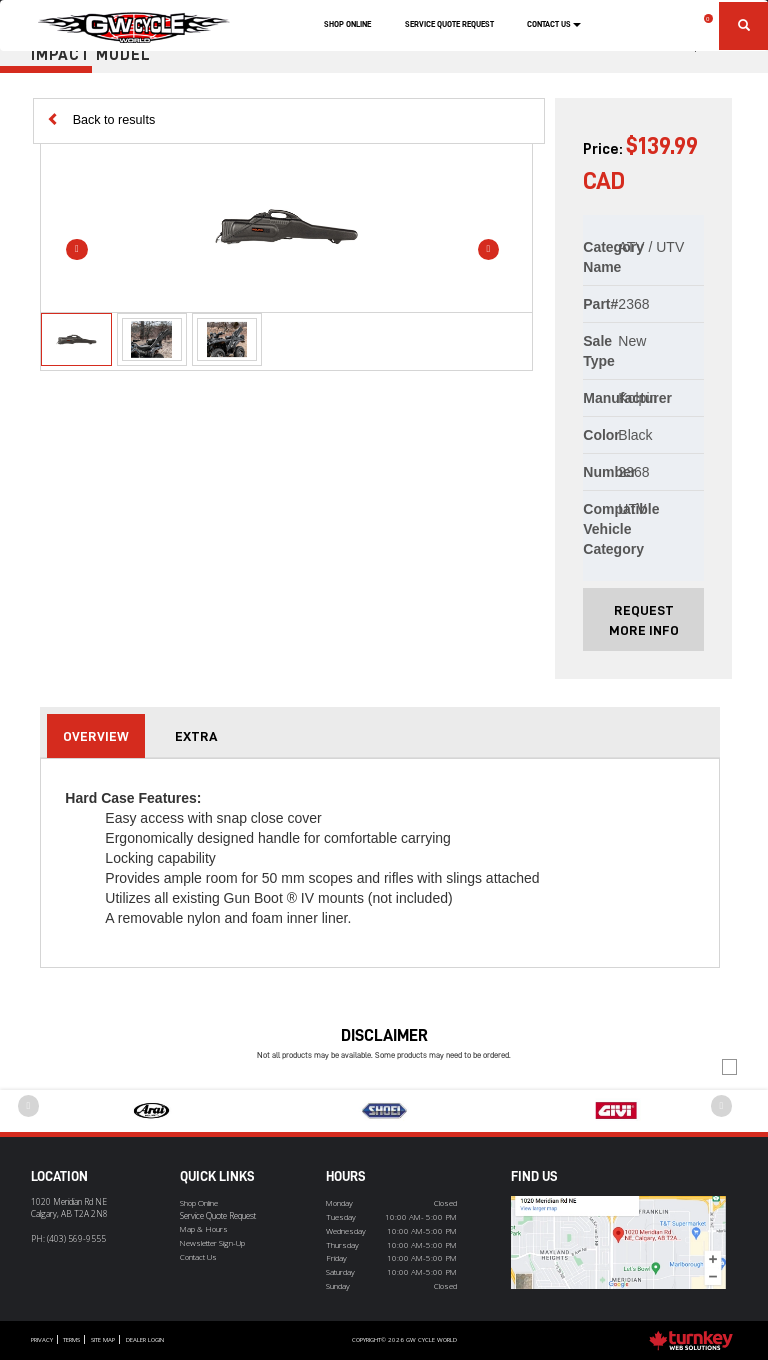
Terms (71, 1339)
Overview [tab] (96, 736)
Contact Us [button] (554, 24)
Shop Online (347, 24)
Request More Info (644, 620)
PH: (68, 1238)
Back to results (101, 119)
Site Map (103, 1339)
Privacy (42, 1339)
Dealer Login (145, 1339)
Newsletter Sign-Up (212, 1242)
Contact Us (198, 1256)
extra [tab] (196, 736)
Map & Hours (204, 1228)
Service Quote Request (449, 24)
